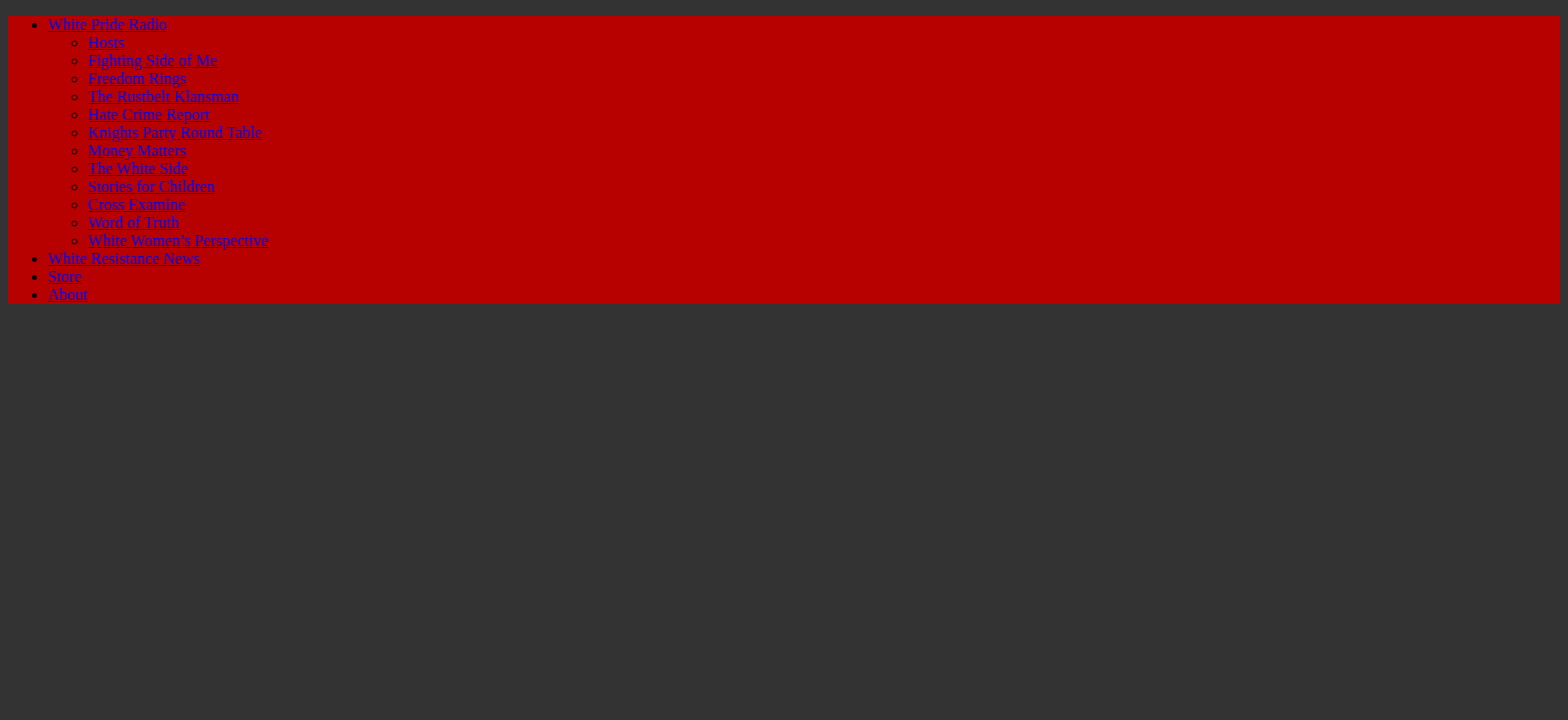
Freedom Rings (137, 78)
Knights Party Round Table (175, 132)
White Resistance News (124, 258)
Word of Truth (133, 222)
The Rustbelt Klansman (163, 96)
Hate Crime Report (149, 114)
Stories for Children (151, 186)
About (68, 294)
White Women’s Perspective (178, 240)
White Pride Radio (107, 24)
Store (65, 276)
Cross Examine (136, 204)
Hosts (106, 42)
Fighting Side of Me (152, 60)
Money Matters (137, 150)
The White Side (138, 168)
